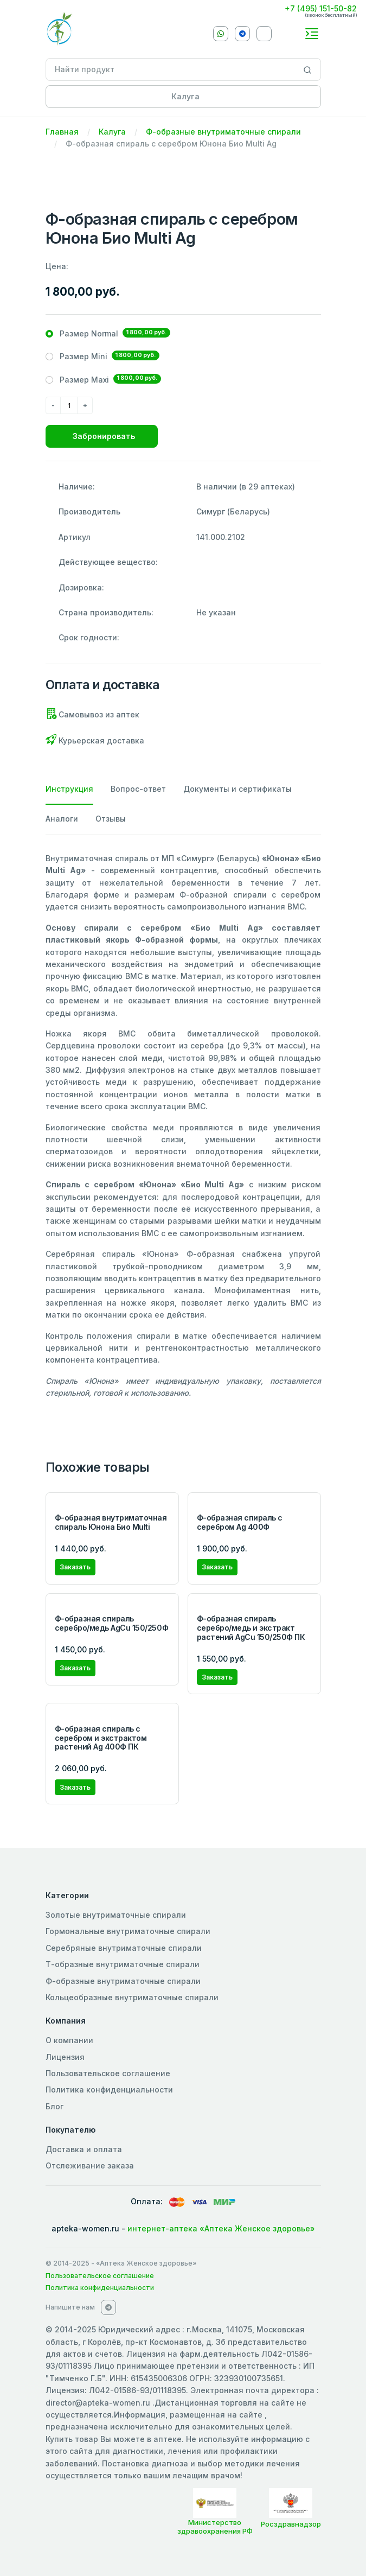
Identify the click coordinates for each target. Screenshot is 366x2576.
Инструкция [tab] (69, 788)
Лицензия (65, 2057)
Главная (62, 131)
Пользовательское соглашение (108, 2073)
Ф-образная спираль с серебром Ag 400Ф (239, 1522)
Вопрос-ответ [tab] (138, 788)
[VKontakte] (264, 33)
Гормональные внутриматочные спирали (128, 1931)
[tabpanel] (183, 1126)
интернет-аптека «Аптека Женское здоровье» (221, 2228)
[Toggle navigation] (311, 33)
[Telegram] (242, 33)
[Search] (307, 69)
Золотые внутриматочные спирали (116, 1914)
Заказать (75, 1567)
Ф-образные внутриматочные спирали (223, 131)
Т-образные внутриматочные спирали (123, 1964)
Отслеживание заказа (90, 2165)
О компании (69, 2040)
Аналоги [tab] (62, 818)
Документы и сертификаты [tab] (237, 788)
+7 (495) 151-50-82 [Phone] (321, 8)
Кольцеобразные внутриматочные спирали (132, 1997)
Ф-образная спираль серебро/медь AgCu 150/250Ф (112, 1623)
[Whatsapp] (220, 33)
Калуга (112, 131)
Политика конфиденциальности (109, 2089)
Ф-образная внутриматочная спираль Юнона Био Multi (111, 1522)
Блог (54, 2106)
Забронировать (104, 436)
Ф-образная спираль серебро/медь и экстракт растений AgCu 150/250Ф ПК (251, 1628)
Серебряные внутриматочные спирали (124, 1947)
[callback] (289, 33)
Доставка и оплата (84, 2149)
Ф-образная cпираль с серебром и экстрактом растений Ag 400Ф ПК (101, 1738)
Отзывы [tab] (110, 818)
